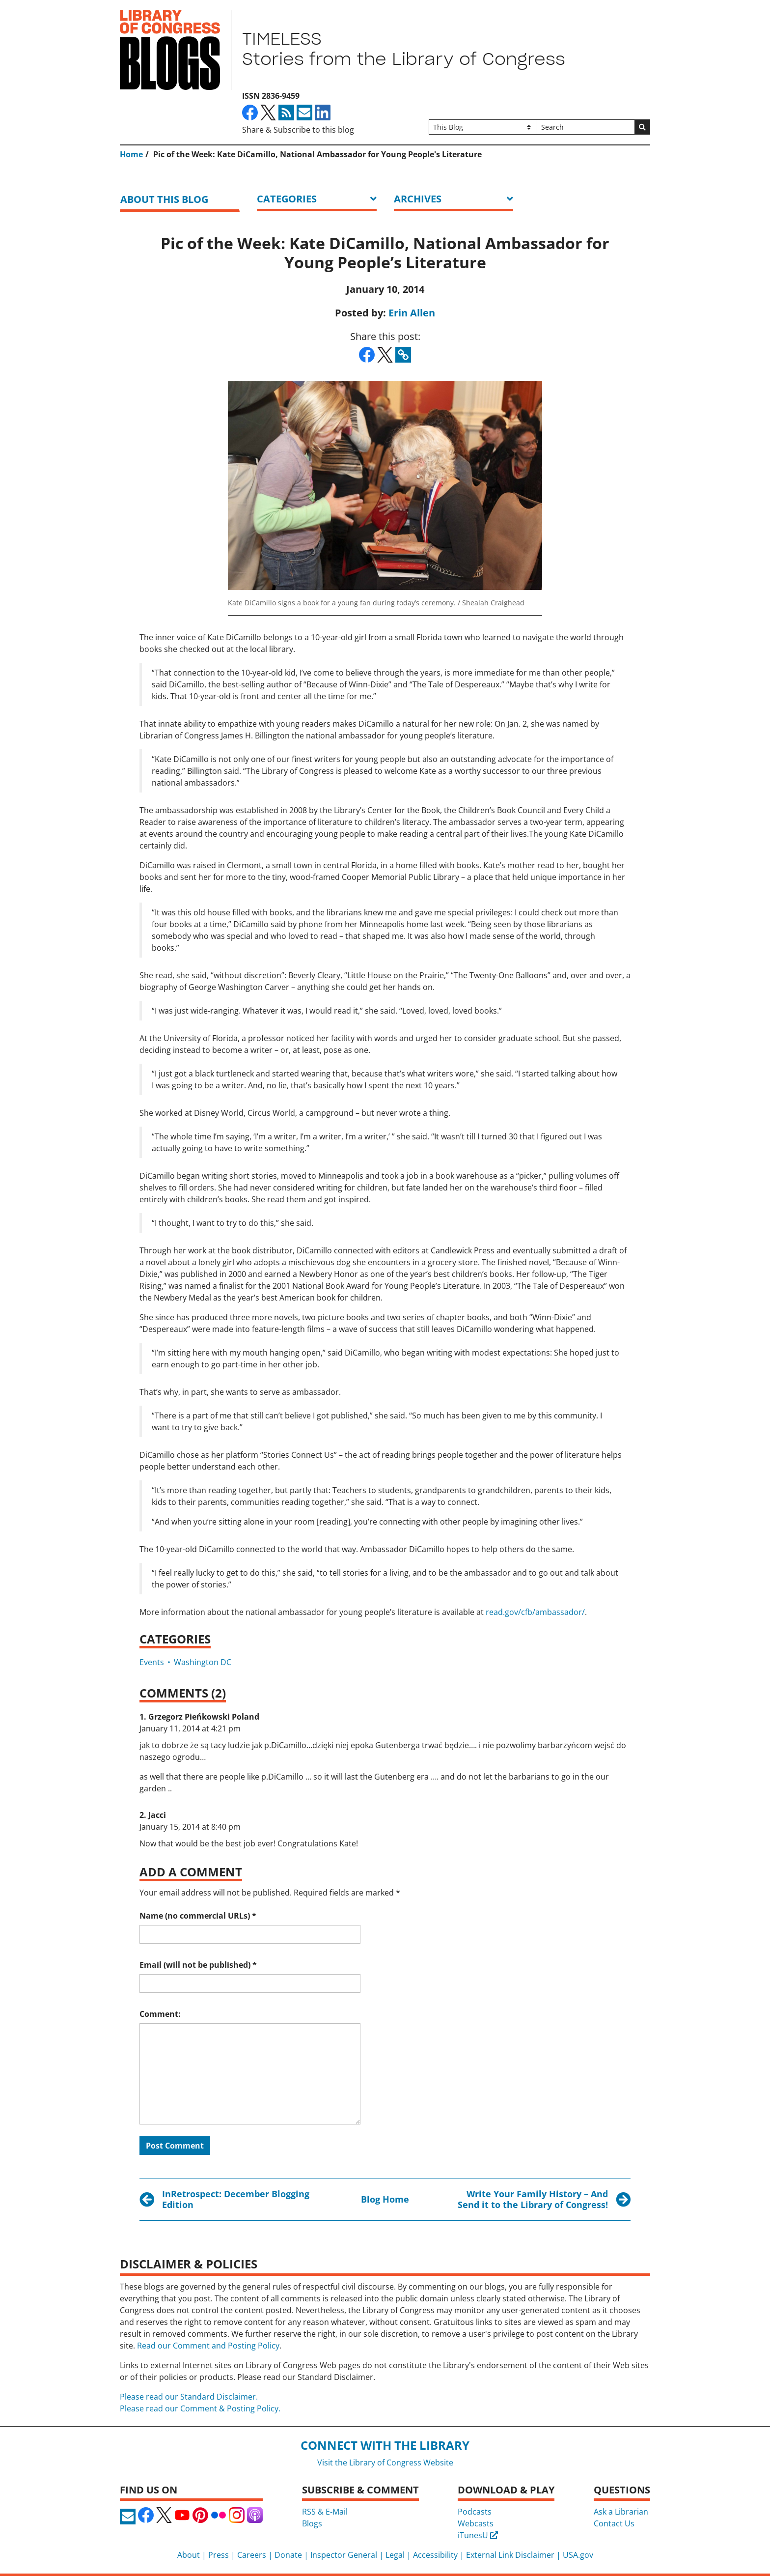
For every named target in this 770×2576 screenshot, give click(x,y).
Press (218, 2554)
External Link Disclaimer (510, 2554)
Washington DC (202, 1662)
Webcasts (476, 2523)
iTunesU (478, 2535)
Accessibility (435, 2554)
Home (131, 154)
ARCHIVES (417, 198)
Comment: (160, 2014)
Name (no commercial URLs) (197, 1915)
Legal (395, 2554)
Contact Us (614, 2523)
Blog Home (385, 2199)
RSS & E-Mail (325, 2511)
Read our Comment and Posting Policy (208, 2345)
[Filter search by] (483, 127)
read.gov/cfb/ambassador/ (535, 1612)
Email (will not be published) (198, 1964)
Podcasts (475, 2511)
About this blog (164, 199)
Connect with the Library (385, 2445)
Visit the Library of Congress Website (385, 2462)
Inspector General (343, 2554)
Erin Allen (411, 312)
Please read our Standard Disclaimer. (189, 2396)
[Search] (586, 127)
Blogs (312, 2523)
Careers (251, 2554)
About (188, 2554)
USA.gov (578, 2554)
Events (151, 1662)
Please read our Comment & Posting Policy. (200, 2408)
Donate (288, 2554)
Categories (287, 198)
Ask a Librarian (621, 2511)
